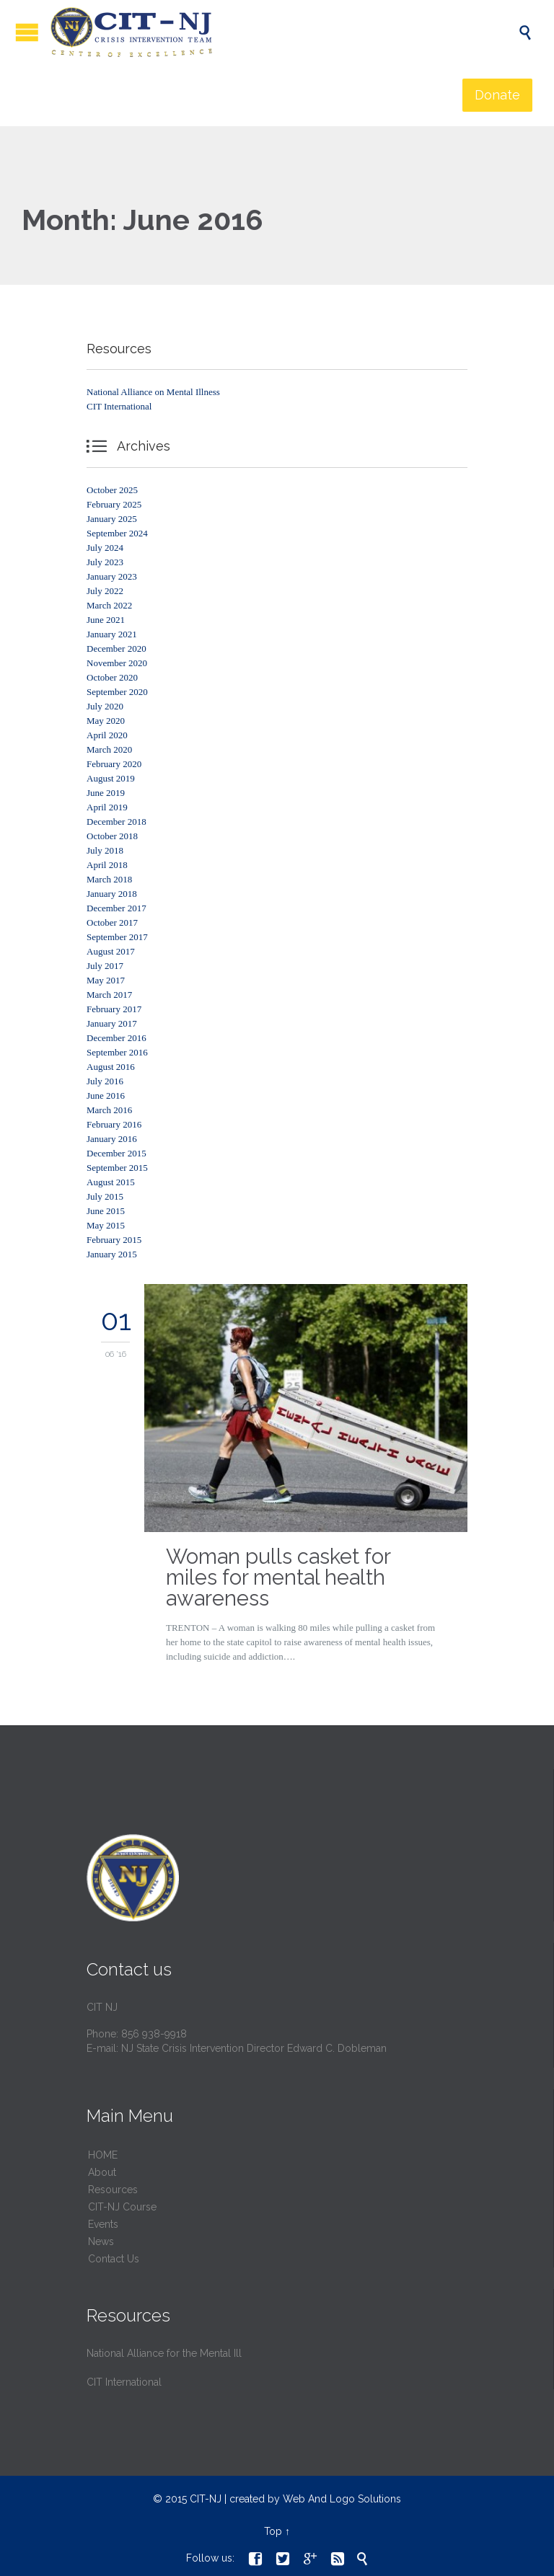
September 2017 (117, 936)
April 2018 (107, 864)
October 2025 (112, 489)
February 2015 (114, 1239)
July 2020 (105, 706)
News (101, 2241)
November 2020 (117, 663)
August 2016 (111, 1066)
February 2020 (114, 763)
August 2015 (111, 1182)
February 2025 (114, 504)
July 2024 (105, 547)
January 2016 (112, 1138)
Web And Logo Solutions (342, 2499)
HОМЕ (103, 2155)
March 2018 (109, 879)
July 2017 (105, 965)
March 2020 (109, 749)
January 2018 (112, 893)
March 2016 (109, 1110)
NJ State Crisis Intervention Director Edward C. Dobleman (254, 2048)
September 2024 (117, 533)
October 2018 (112, 836)
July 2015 (105, 1196)
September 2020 (117, 691)
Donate (497, 94)
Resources (113, 2189)
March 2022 (109, 605)
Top (273, 2531)
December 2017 (116, 908)
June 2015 (106, 1210)
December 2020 (116, 648)
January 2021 (112, 634)
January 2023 (112, 576)
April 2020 (107, 735)
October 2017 (112, 922)
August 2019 (111, 778)
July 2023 (105, 562)
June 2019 (106, 792)
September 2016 (117, 1052)
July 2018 (105, 850)
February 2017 (114, 1009)
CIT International (119, 406)
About (102, 2172)
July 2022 (105, 590)
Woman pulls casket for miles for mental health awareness (278, 1577)
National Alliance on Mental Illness (153, 391)
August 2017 (111, 951)
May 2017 (106, 980)
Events (103, 2224)
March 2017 (109, 994)
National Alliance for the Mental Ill (164, 2353)
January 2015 (112, 1254)
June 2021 (106, 619)
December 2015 (116, 1153)
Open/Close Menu (27, 32)
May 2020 (106, 720)
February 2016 (114, 1124)
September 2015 (117, 1167)
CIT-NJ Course (122, 2207)
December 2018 (116, 821)
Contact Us (113, 2259)
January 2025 (112, 518)
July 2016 (105, 1081)
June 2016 (106, 1095)
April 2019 (107, 807)
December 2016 (116, 1037)
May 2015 (106, 1225)
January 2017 (112, 1023)
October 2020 (112, 677)
